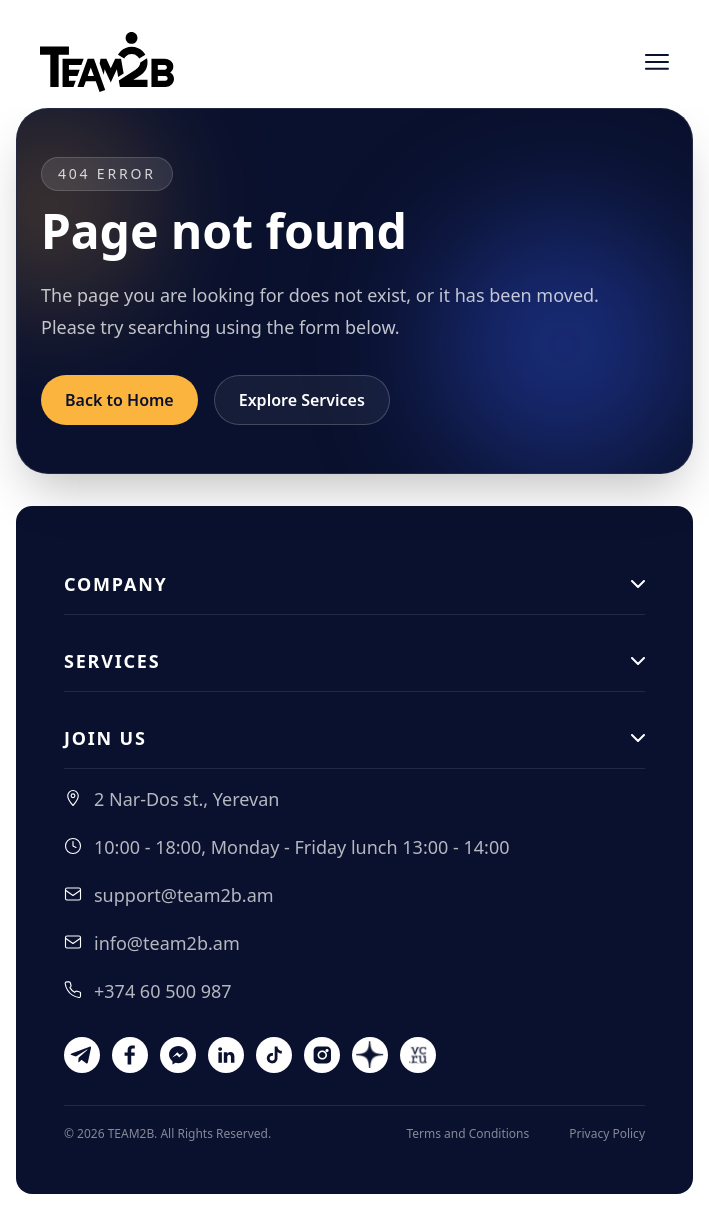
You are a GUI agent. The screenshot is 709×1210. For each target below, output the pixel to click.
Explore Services (302, 400)
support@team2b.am (184, 895)
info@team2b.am (167, 943)
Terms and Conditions (467, 1134)
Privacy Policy (607, 1134)
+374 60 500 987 (163, 991)
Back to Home (119, 400)
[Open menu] (657, 62)
